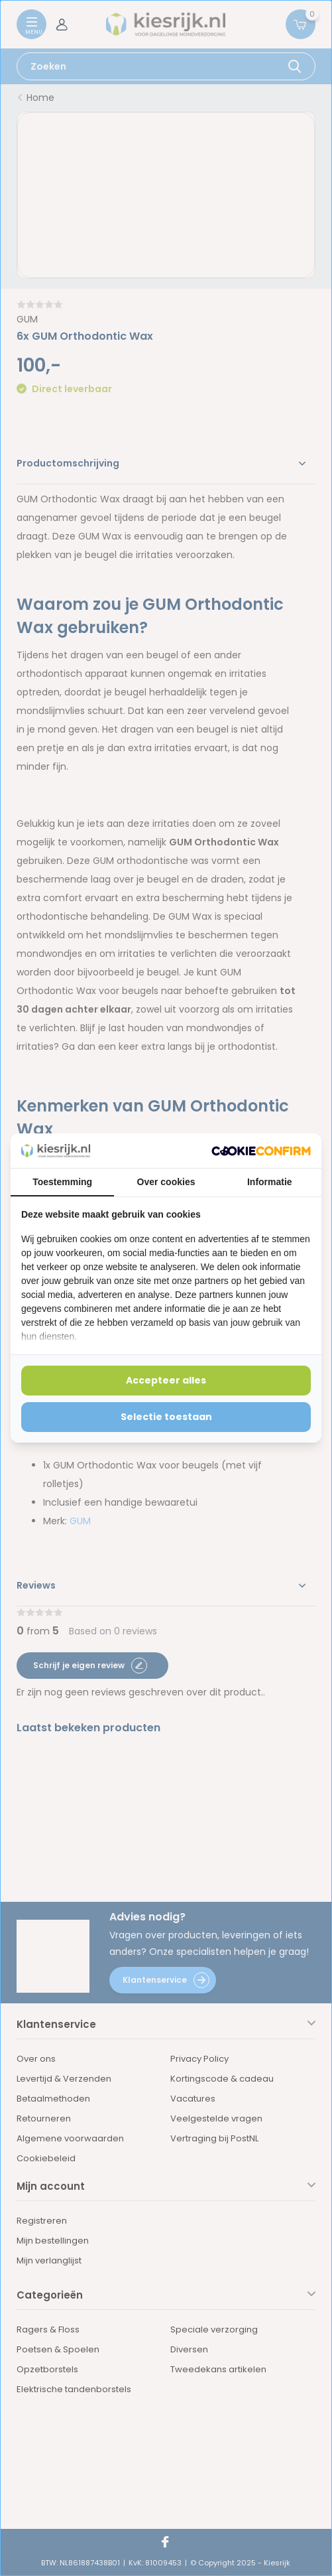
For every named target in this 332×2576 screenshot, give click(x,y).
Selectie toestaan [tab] (166, 1416)
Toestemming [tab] (62, 1182)
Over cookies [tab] (166, 1182)
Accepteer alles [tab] (166, 1380)
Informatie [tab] (269, 1182)
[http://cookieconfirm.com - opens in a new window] (261, 1151)
